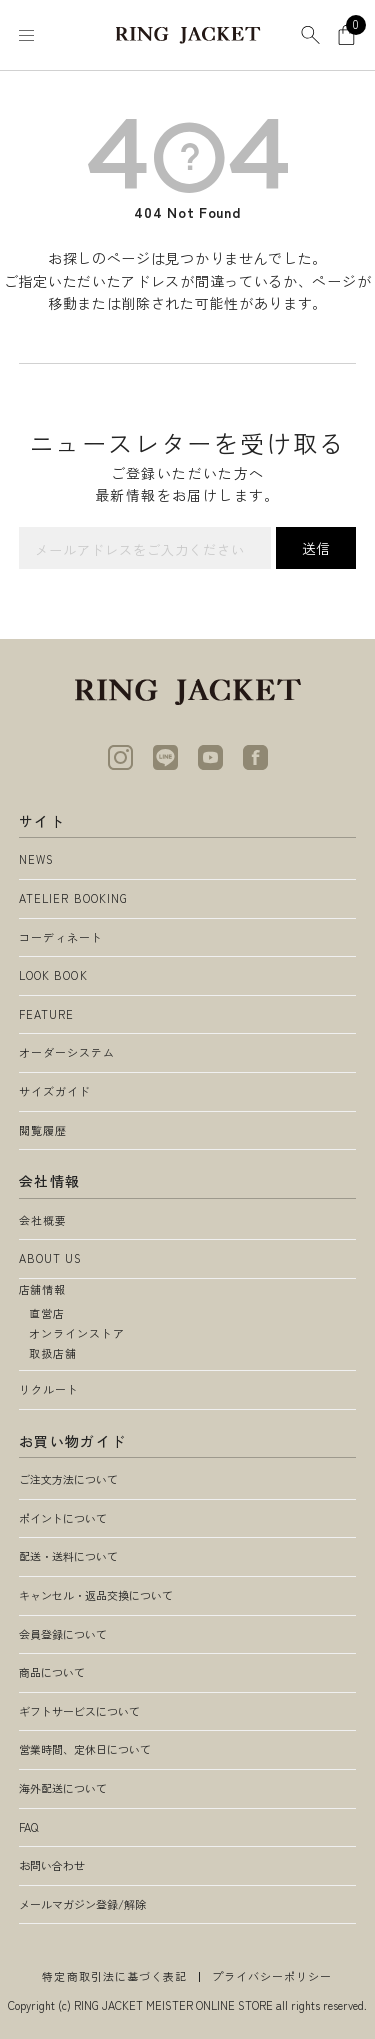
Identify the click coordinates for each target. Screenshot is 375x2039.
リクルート (49, 1389)
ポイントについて (63, 1518)
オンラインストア (77, 1333)
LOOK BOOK (53, 975)
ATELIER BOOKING (74, 898)
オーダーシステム (67, 1052)
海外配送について (63, 1788)
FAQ (28, 1827)
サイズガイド (55, 1091)
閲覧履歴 (43, 1130)
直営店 (47, 1313)
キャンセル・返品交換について (96, 1595)
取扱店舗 (53, 1353)
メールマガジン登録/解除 (82, 1904)
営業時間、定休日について (85, 1749)
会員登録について (63, 1634)
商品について (52, 1672)
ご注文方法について (68, 1479)
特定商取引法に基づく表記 (114, 1976)
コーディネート (61, 937)
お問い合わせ (52, 1865)
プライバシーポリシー (272, 1976)
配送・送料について (68, 1556)
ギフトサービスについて (79, 1711)
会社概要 (43, 1220)
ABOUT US (51, 1258)
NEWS (36, 859)
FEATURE (47, 1014)
